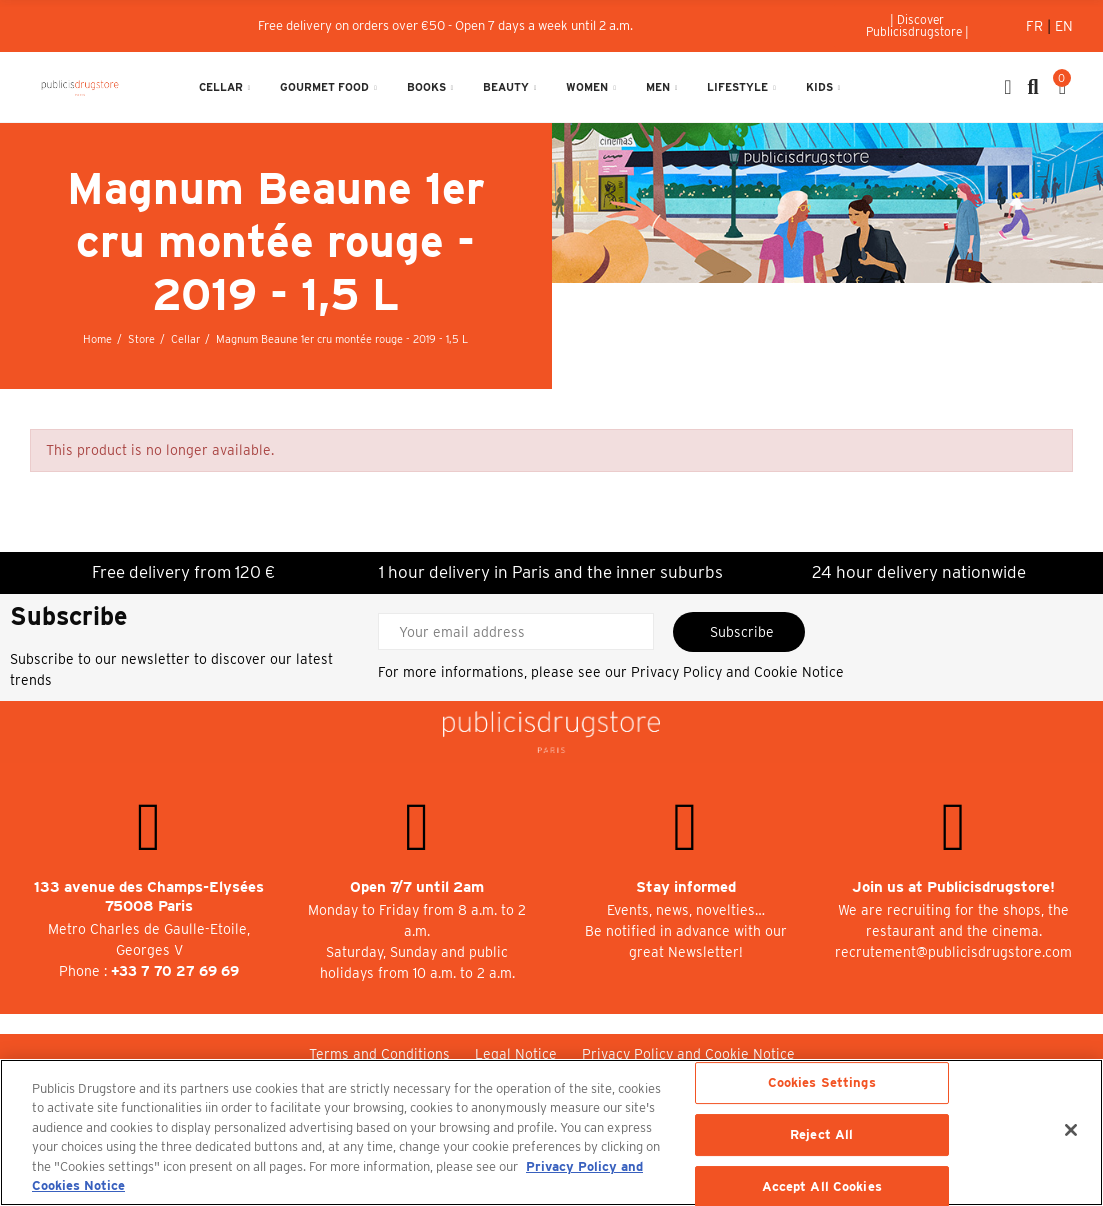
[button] (917, 26)
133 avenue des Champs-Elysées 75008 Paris (149, 896)
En (1064, 26)
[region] (551, 1132)
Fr (1036, 26)
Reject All (821, 1134)
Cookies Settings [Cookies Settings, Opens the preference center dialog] (822, 1083)
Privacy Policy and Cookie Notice (737, 672)
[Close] (1071, 1130)
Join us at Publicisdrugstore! (953, 887)
